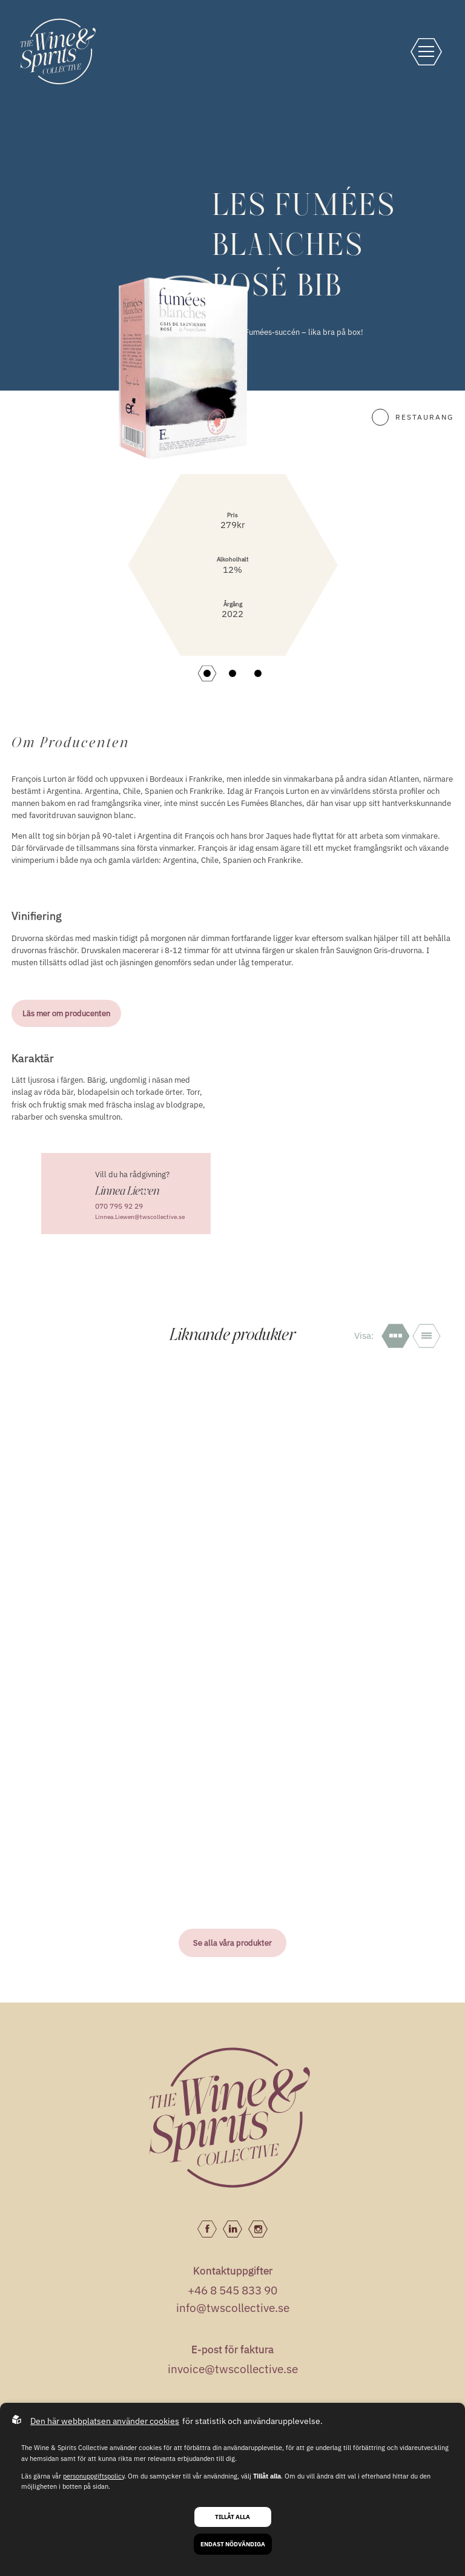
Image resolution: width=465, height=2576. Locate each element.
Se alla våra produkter (232, 1942)
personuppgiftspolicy (93, 2476)
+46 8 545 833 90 (232, 2290)
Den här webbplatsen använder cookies (104, 2421)
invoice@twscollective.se (233, 2369)
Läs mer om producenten (66, 1013)
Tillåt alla (232, 2517)
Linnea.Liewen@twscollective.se (140, 1216)
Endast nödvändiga (232, 2544)
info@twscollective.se (232, 2307)
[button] (207, 673)
